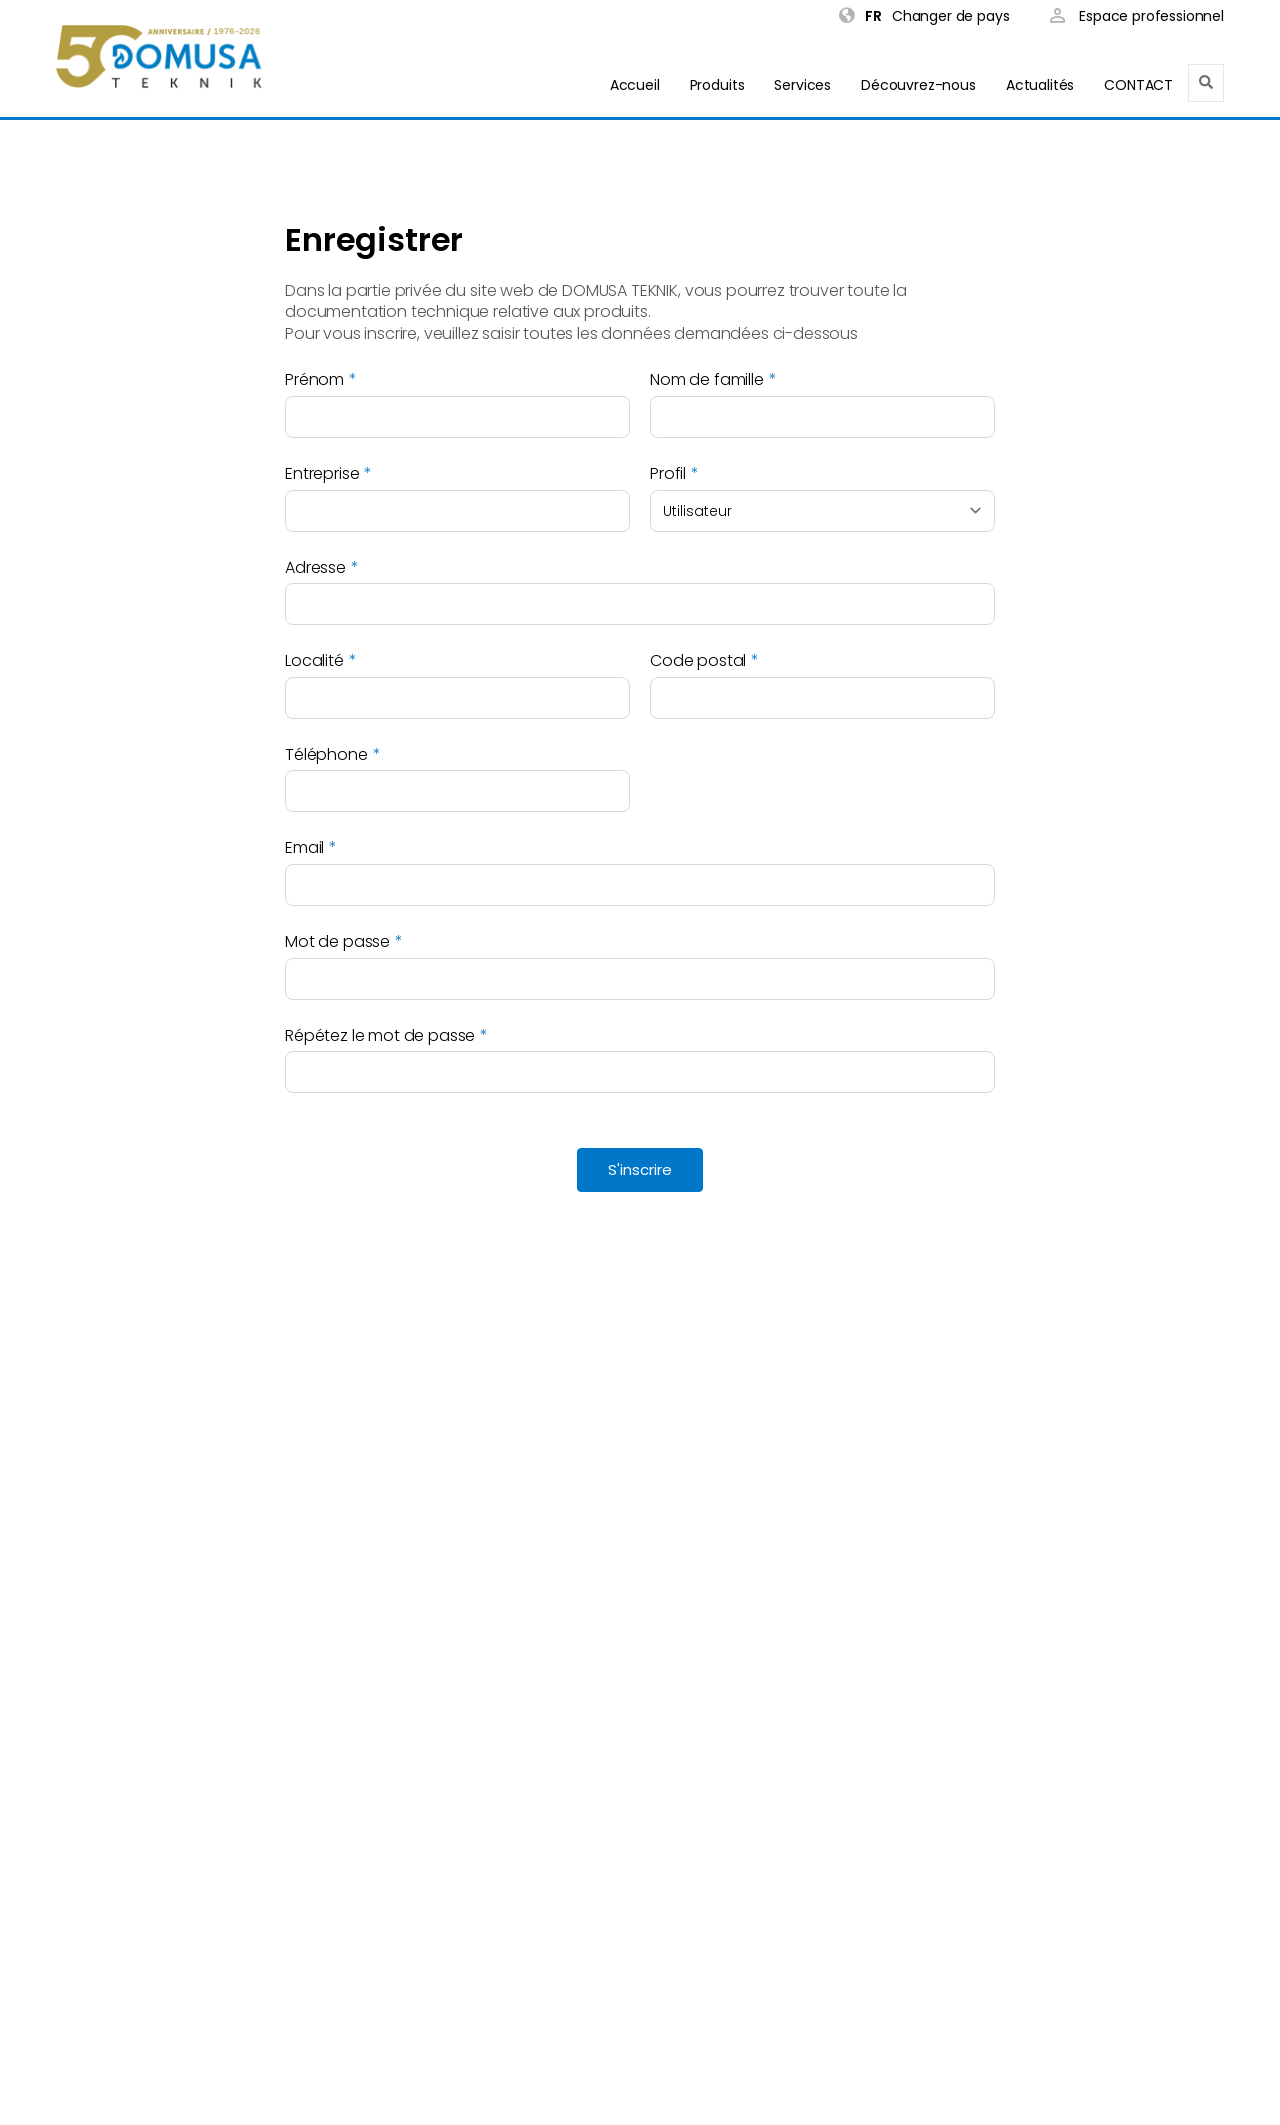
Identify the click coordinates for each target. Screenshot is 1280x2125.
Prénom (314, 380)
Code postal (698, 661)
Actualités (1040, 85)
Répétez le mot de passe (380, 1036)
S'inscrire (640, 1169)
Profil (668, 474)
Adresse (315, 568)
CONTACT (1138, 85)
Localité (314, 661)
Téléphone (326, 755)
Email (304, 848)
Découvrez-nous (918, 85)
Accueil (635, 85)
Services (802, 85)
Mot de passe (337, 942)
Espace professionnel (1137, 17)
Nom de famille (707, 380)
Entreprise (322, 474)
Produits (717, 85)
